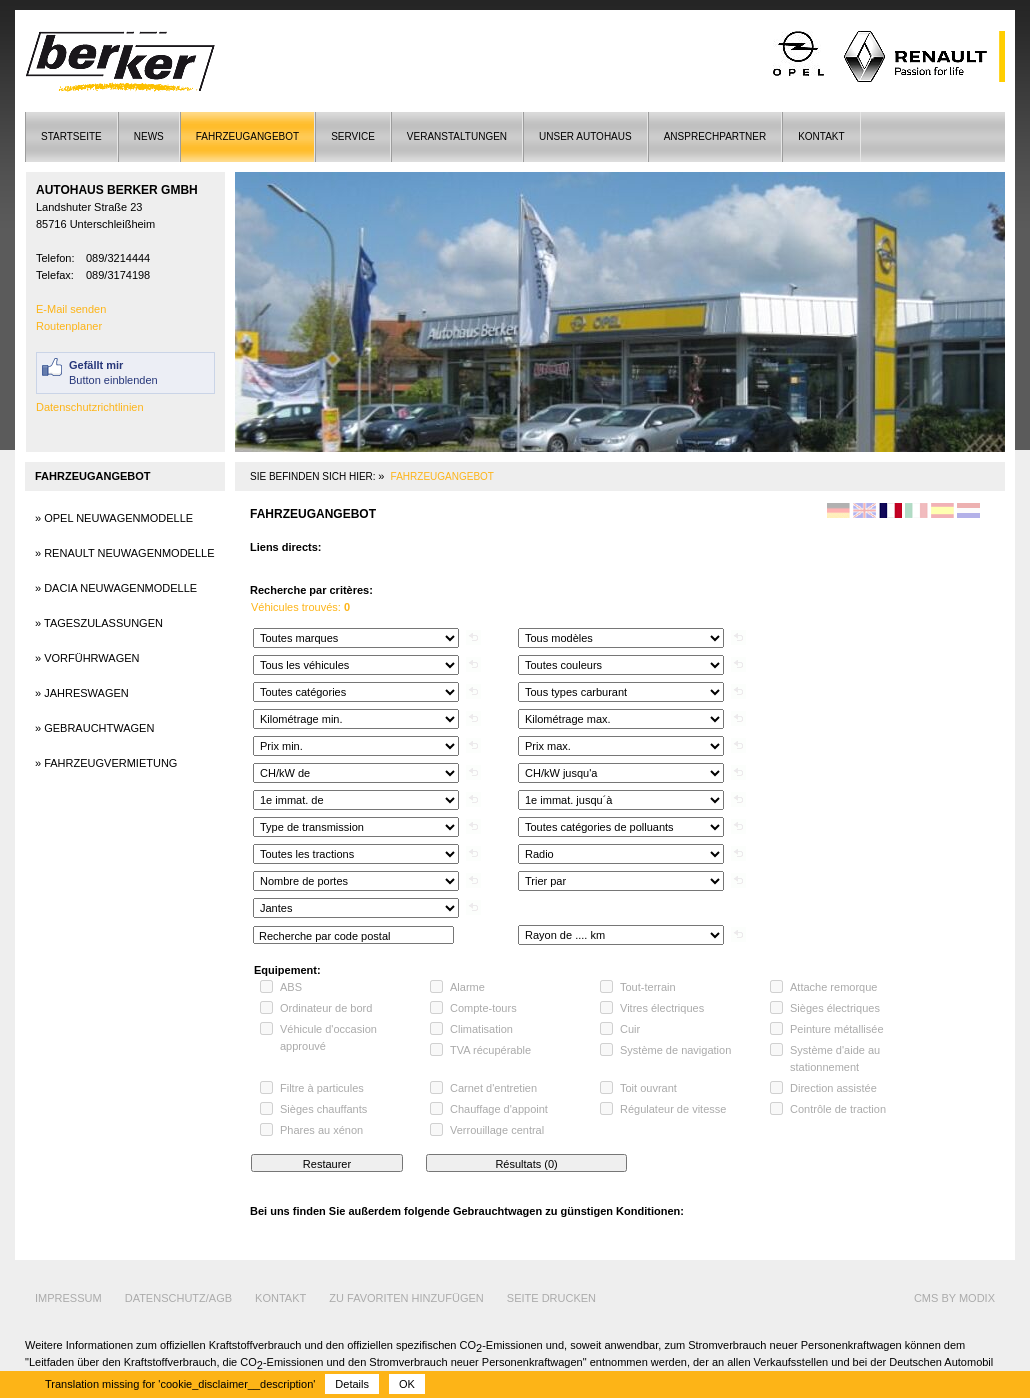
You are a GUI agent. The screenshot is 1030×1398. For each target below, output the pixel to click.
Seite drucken (551, 1298)
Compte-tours (483, 1008)
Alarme (467, 987)
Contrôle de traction (838, 1109)
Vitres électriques (662, 1008)
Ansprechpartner (715, 136)
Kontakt (821, 136)
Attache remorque (833, 987)
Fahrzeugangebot (247, 136)
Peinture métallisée (837, 1029)
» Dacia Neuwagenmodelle (116, 588)
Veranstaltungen (457, 136)
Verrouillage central (497, 1130)
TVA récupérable (490, 1050)
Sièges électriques (835, 1008)
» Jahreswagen (82, 693)
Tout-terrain (648, 987)
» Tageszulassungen (99, 623)
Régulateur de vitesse (673, 1109)
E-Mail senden (71, 309)
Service (353, 136)
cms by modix (954, 1298)
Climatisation (481, 1029)
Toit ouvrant (648, 1088)
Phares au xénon (321, 1130)
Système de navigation (675, 1050)
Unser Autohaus (585, 136)
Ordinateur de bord (326, 1008)
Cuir (630, 1029)
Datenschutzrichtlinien (90, 407)
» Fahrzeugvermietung (106, 763)
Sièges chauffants (323, 1109)
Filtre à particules (322, 1088)
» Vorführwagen (87, 658)
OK (407, 1384)
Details (352, 1384)
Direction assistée (833, 1088)
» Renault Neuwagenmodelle (125, 553)
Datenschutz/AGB (178, 1298)
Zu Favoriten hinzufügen (406, 1298)
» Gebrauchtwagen (94, 728)
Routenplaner (69, 326)
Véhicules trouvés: (300, 607)
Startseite (71, 136)
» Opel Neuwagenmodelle (114, 518)
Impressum (68, 1298)
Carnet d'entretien (493, 1088)
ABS (291, 987)
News (149, 136)
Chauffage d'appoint (499, 1109)
